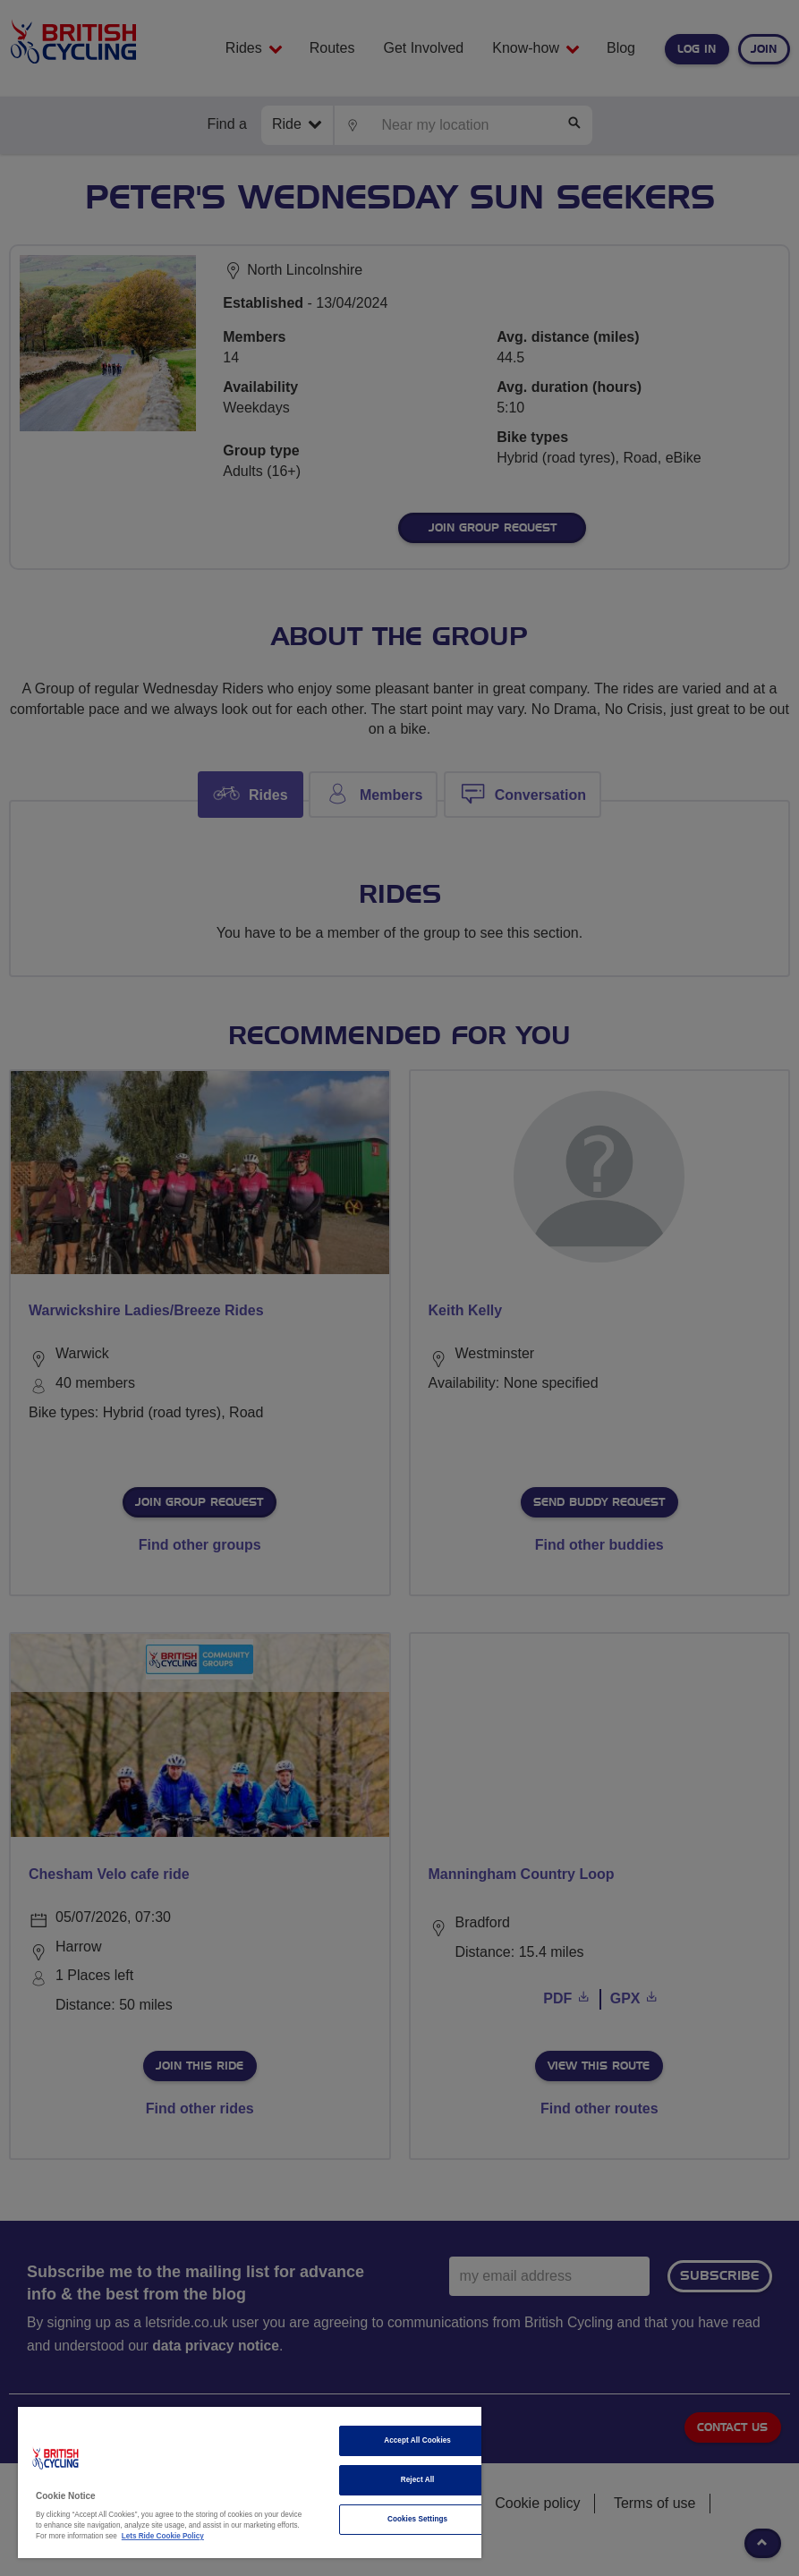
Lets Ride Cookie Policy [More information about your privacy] (163, 2536)
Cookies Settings (417, 2519)
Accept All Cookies (417, 2440)
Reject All (418, 2480)
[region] (249, 2482)
